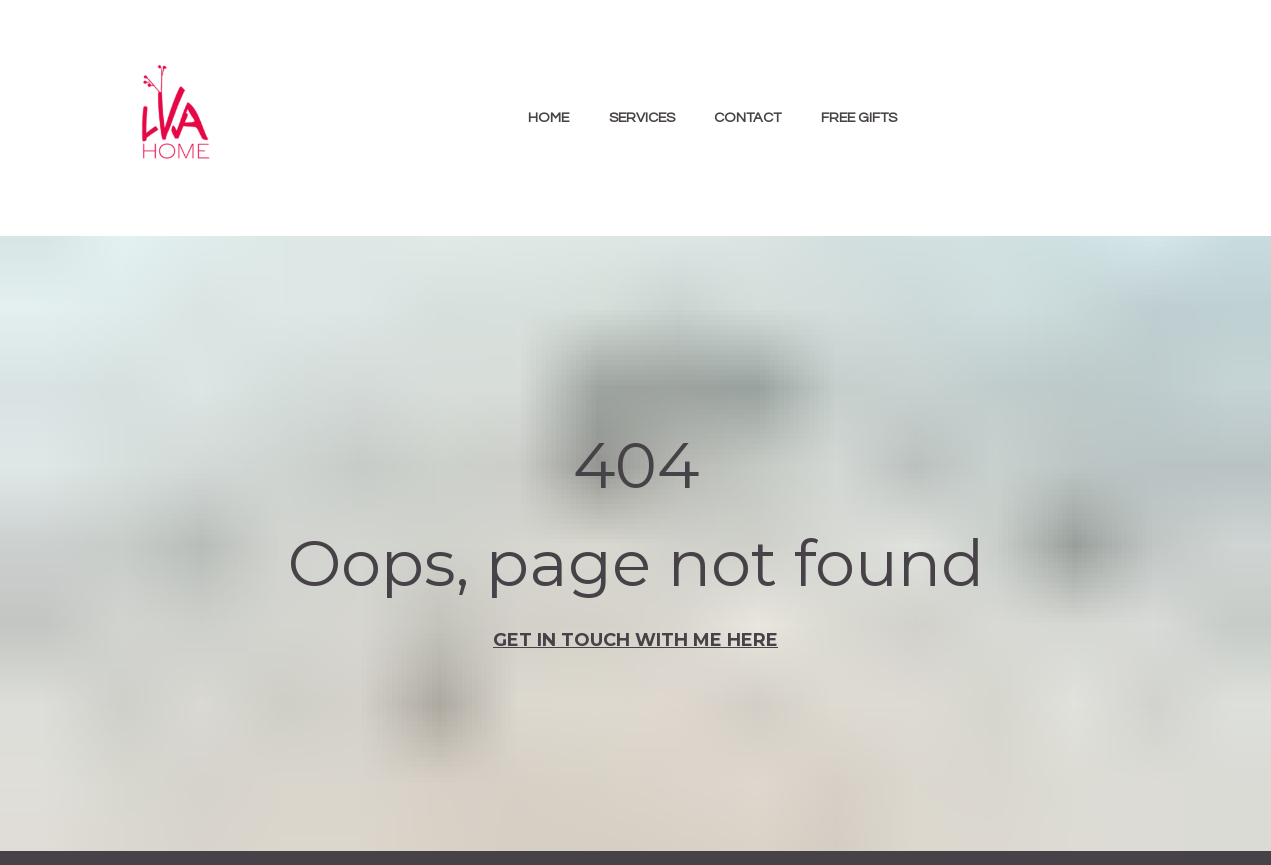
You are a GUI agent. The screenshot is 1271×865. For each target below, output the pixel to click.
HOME (548, 117)
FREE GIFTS (859, 117)
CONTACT (747, 117)
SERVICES (642, 117)
